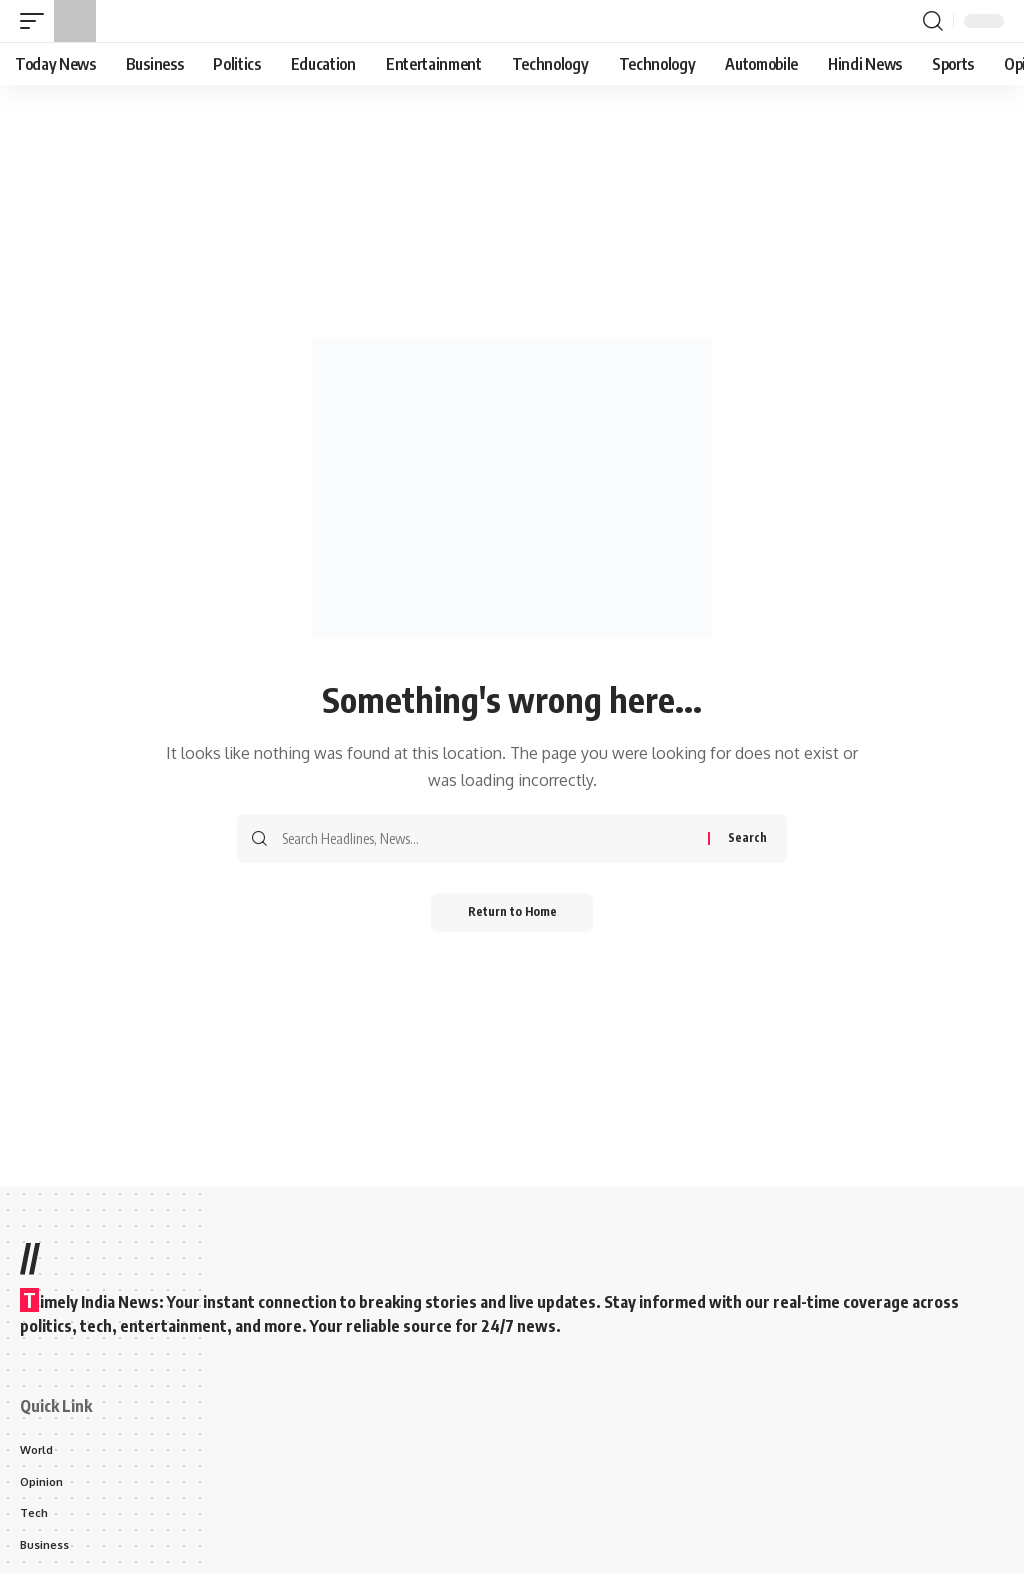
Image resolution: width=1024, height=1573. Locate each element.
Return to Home (512, 912)
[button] (37, 21)
